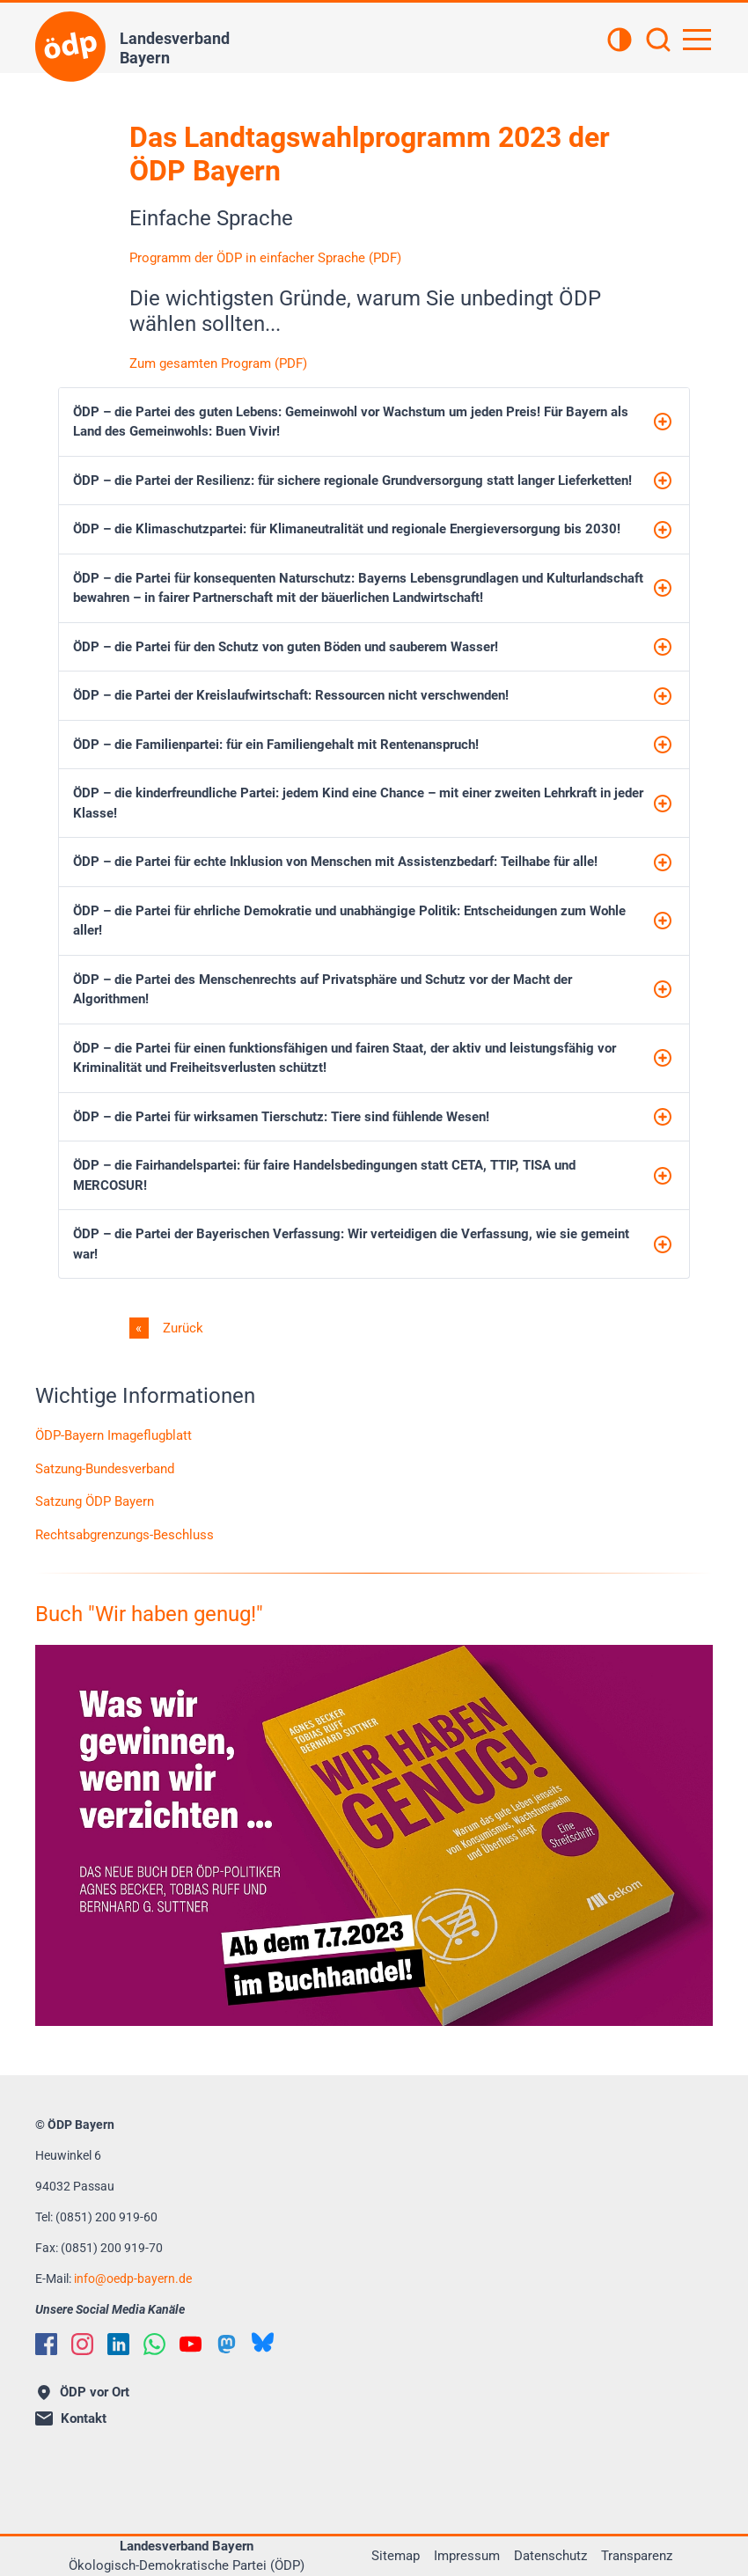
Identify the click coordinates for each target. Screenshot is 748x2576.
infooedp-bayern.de (133, 2278)
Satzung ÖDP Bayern (94, 1501)
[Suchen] (658, 41)
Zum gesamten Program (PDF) (218, 363)
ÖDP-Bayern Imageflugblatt (113, 1435)
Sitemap (395, 2556)
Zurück (181, 1328)
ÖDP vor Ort (83, 2392)
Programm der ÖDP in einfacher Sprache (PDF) (265, 258)
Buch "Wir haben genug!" (149, 1614)
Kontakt (70, 2418)
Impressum (467, 2556)
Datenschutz (550, 2556)
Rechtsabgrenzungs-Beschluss (124, 1535)
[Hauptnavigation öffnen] (697, 39)
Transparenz (636, 2556)
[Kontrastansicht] (619, 41)
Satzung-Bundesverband (104, 1469)
